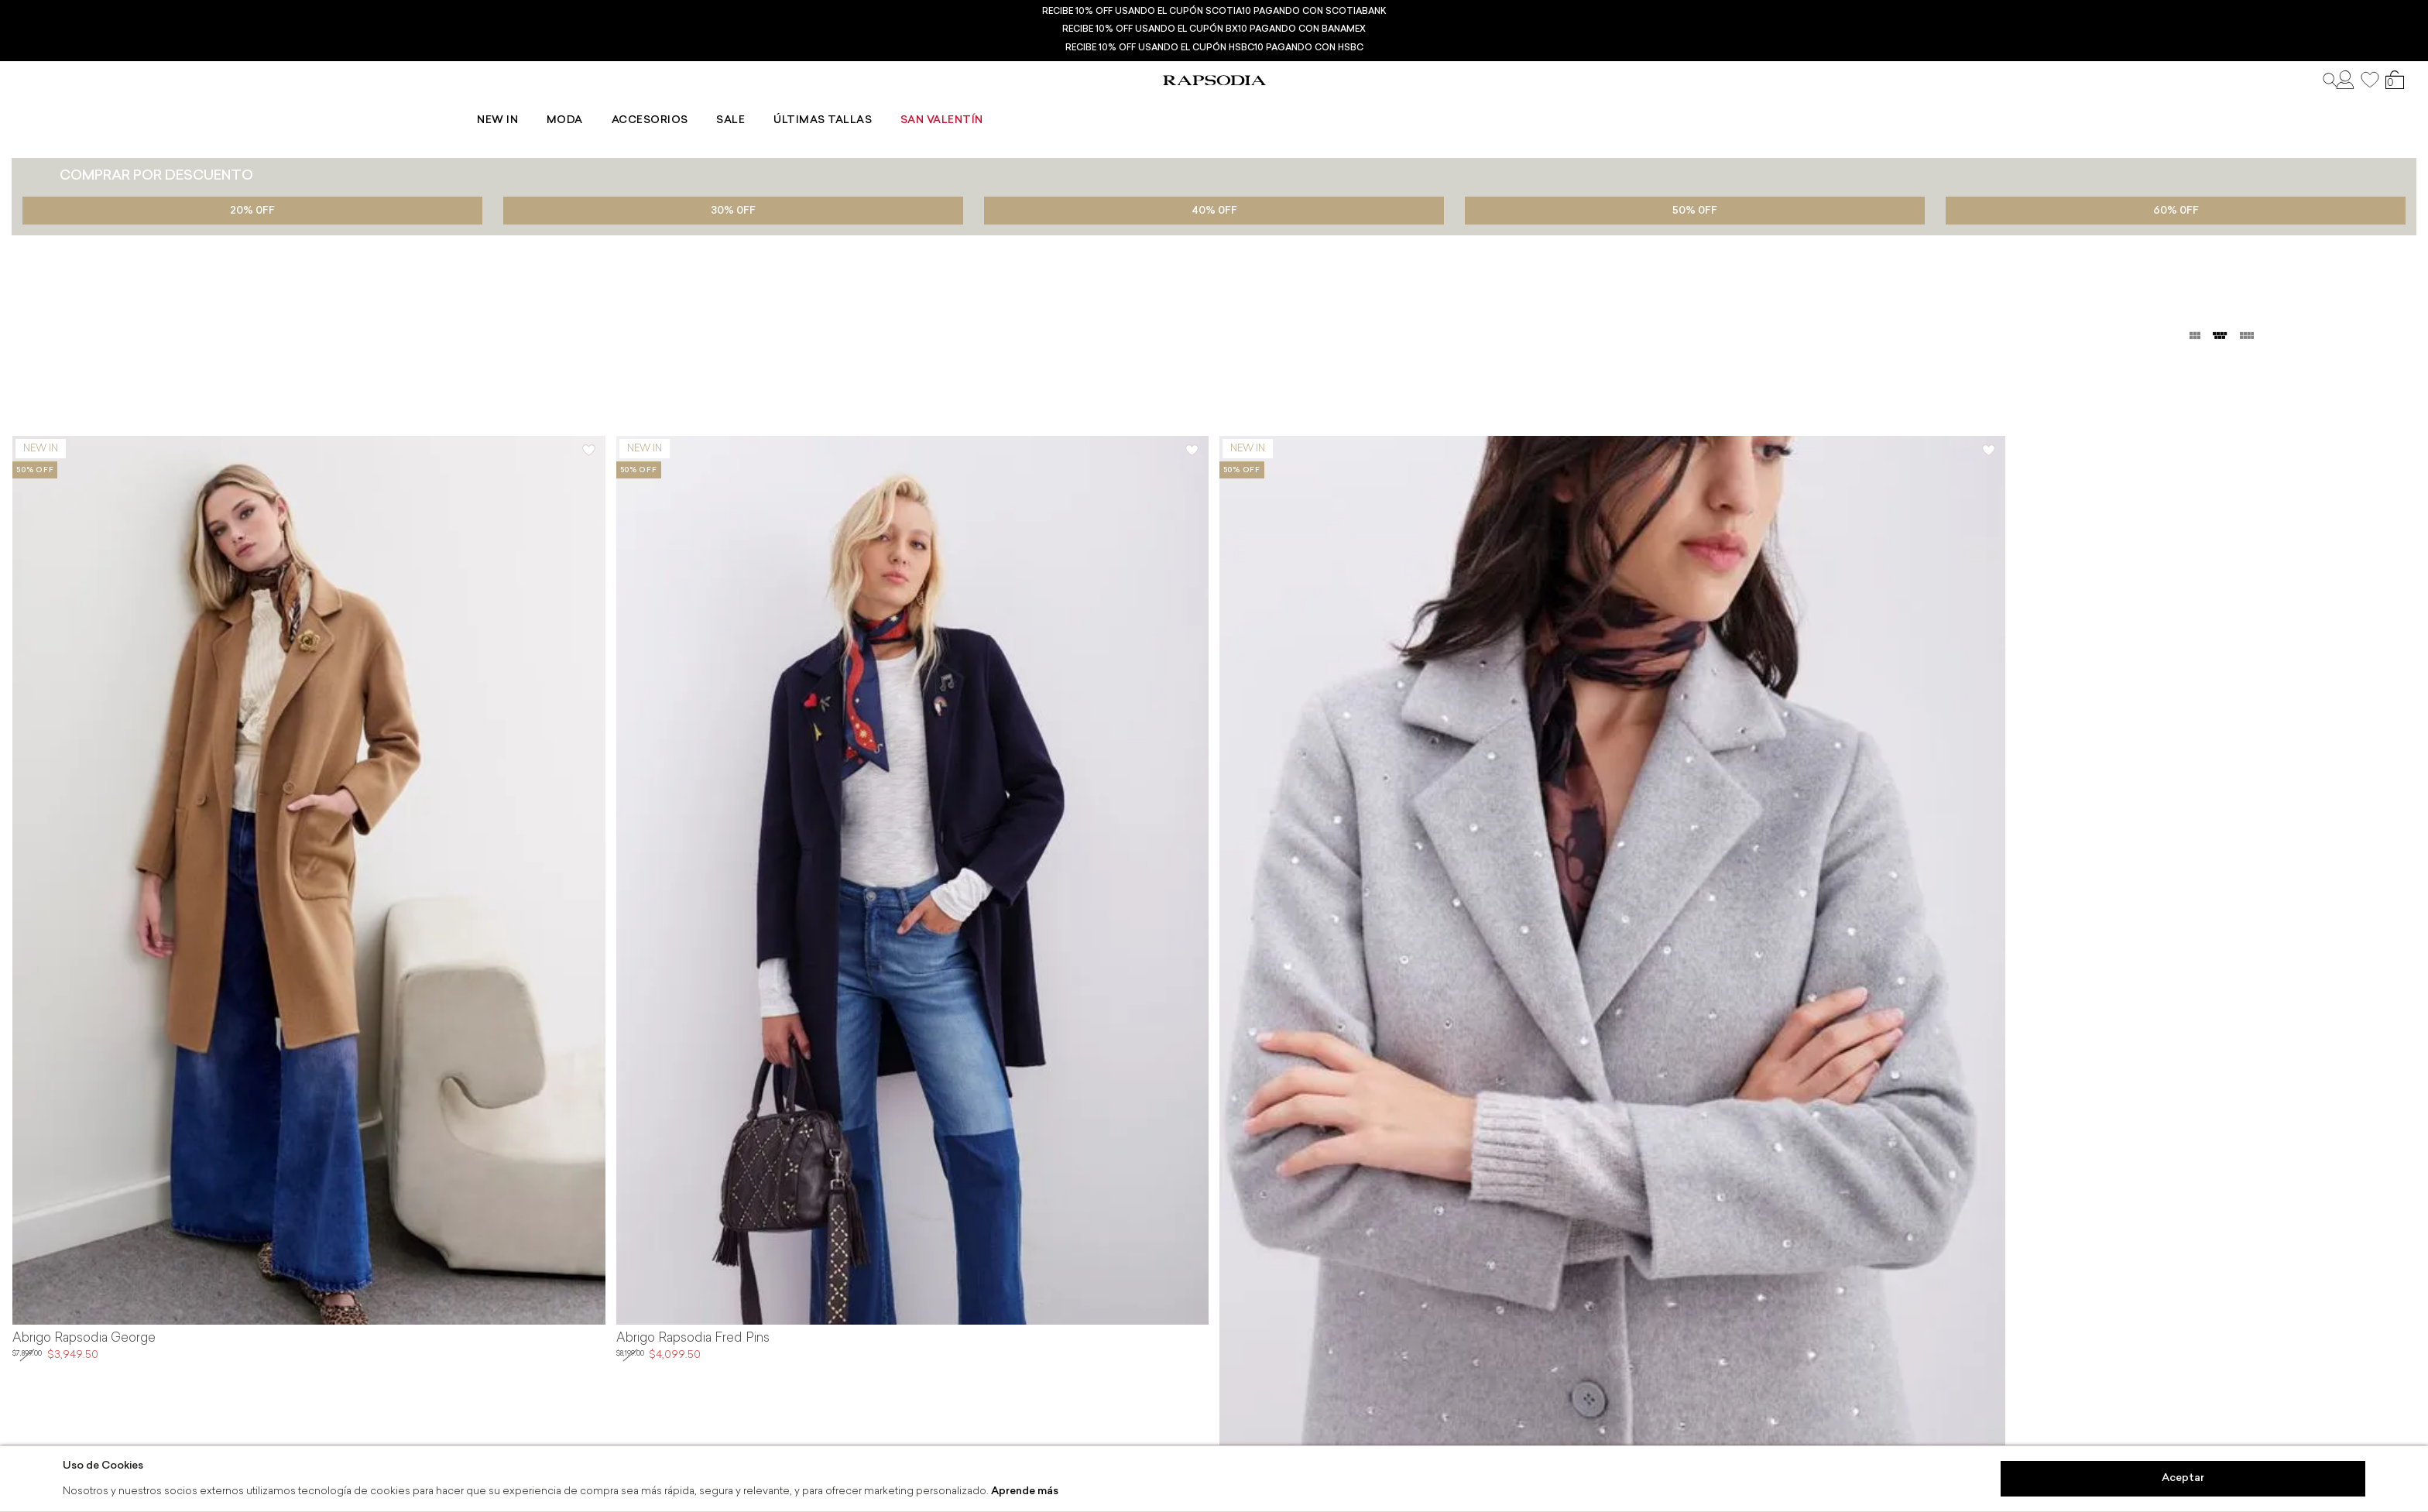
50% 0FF (1694, 211)
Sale (1213, 105)
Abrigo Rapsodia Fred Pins (693, 1338)
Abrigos (87, 141)
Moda (1050, 105)
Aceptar (2183, 1478)
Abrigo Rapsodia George (84, 1338)
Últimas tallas (1303, 105)
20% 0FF (252, 211)
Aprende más (1024, 1491)
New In (985, 105)
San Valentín (1422, 105)
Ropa (29, 141)
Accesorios (1133, 105)
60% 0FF (2176, 211)
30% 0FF (733, 211)
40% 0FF (1214, 211)
